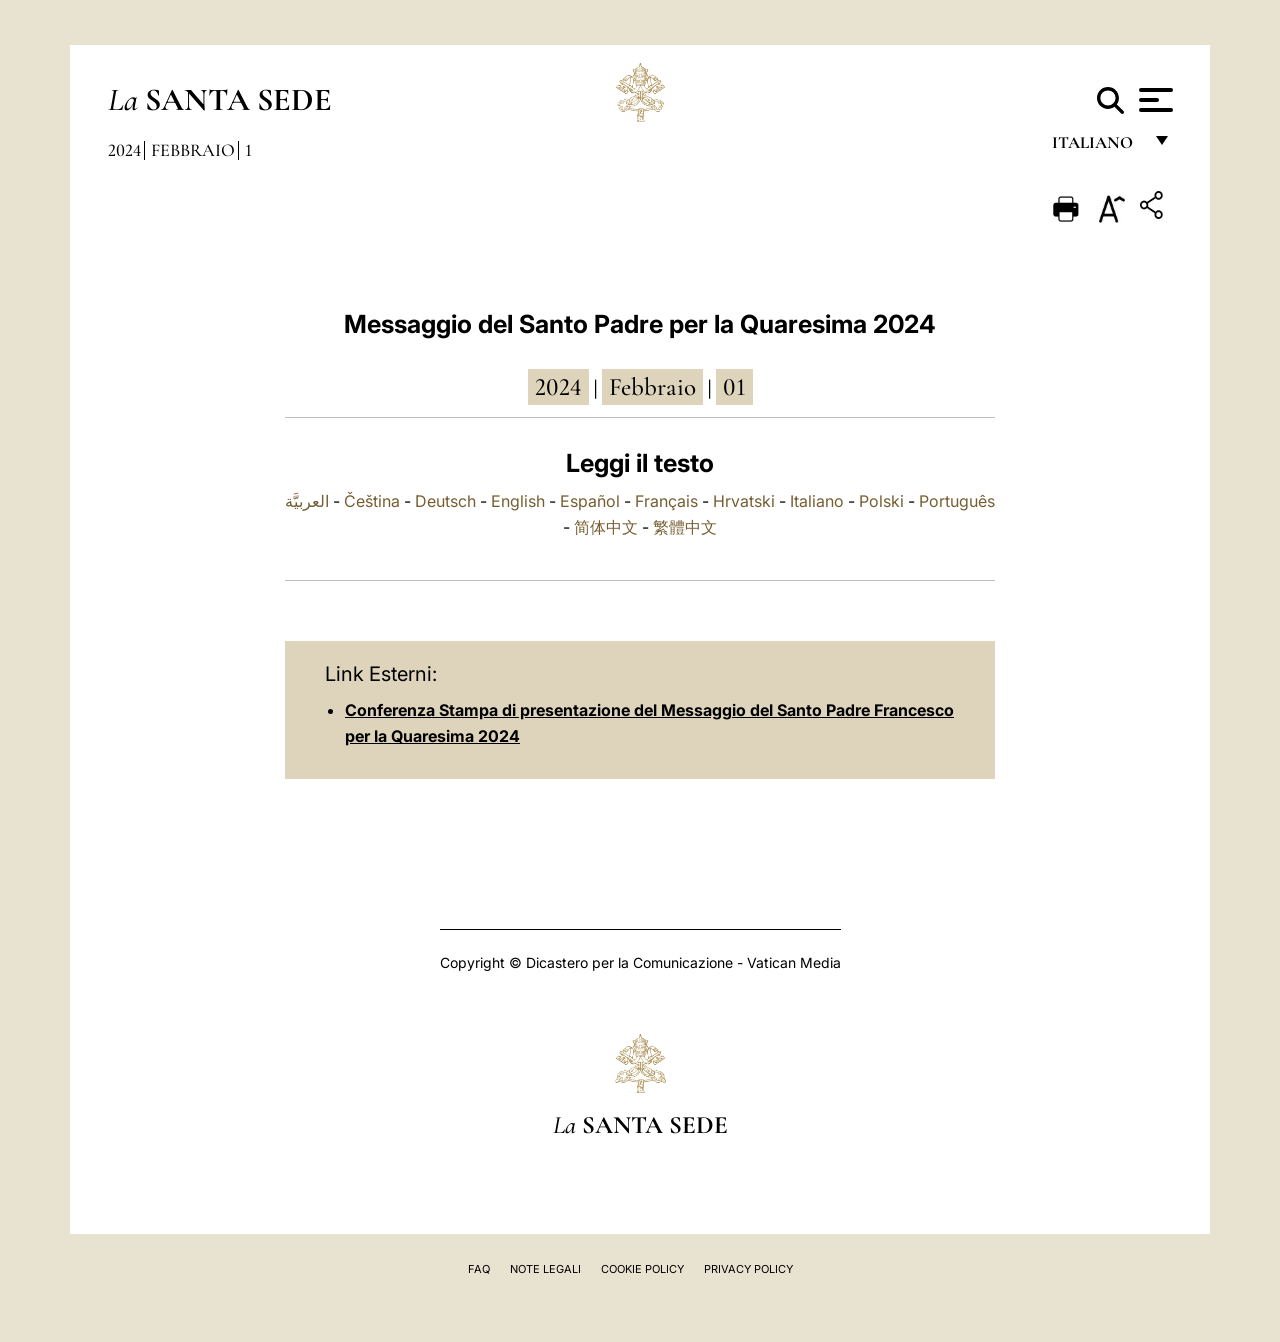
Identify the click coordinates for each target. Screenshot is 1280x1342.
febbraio (652, 387)
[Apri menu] (1153, 100)
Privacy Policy (748, 1269)
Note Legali (545, 1269)
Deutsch (445, 501)
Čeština (372, 501)
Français (666, 501)
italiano (1096, 147)
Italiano (817, 501)
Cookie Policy (642, 1269)
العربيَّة (307, 501)
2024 (124, 150)
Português (957, 501)
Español (590, 501)
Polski (881, 501)
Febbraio (193, 150)
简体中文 (606, 527)
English (518, 501)
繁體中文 (685, 527)
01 (734, 387)
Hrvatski (744, 501)
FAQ (479, 1269)
